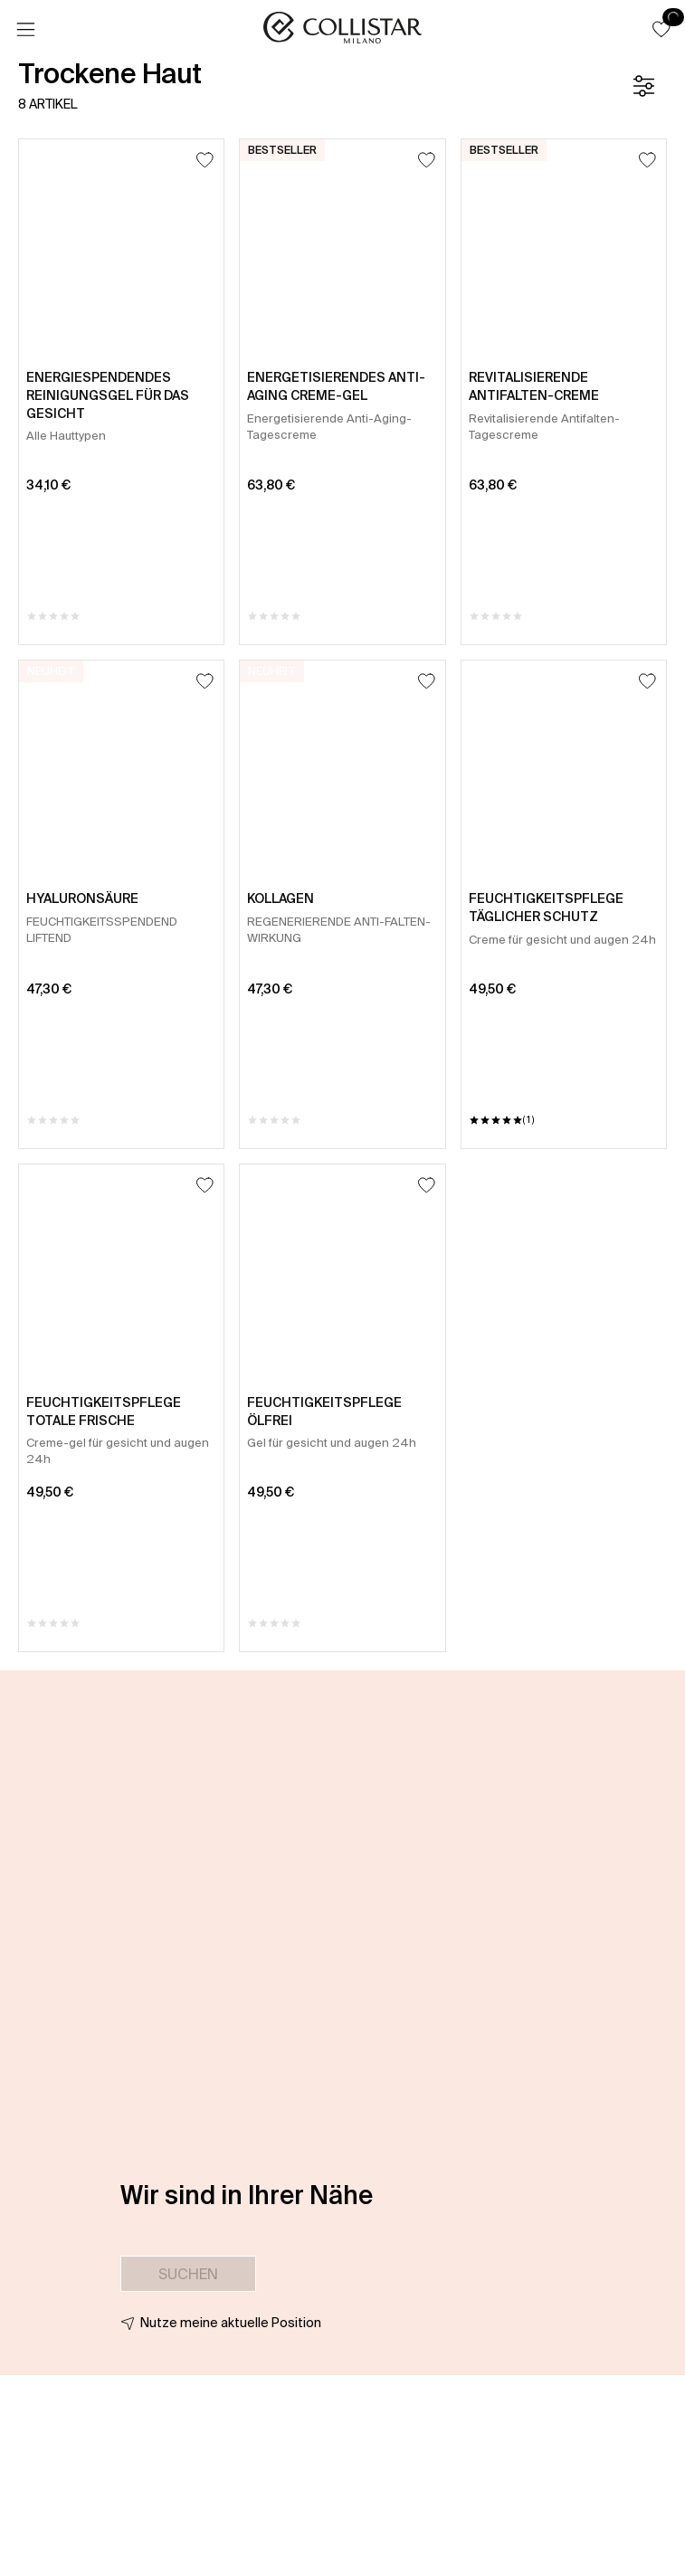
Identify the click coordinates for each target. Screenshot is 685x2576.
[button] (661, 29)
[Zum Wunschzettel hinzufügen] (205, 159)
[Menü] (25, 30)
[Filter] (643, 86)
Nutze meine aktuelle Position (230, 2322)
